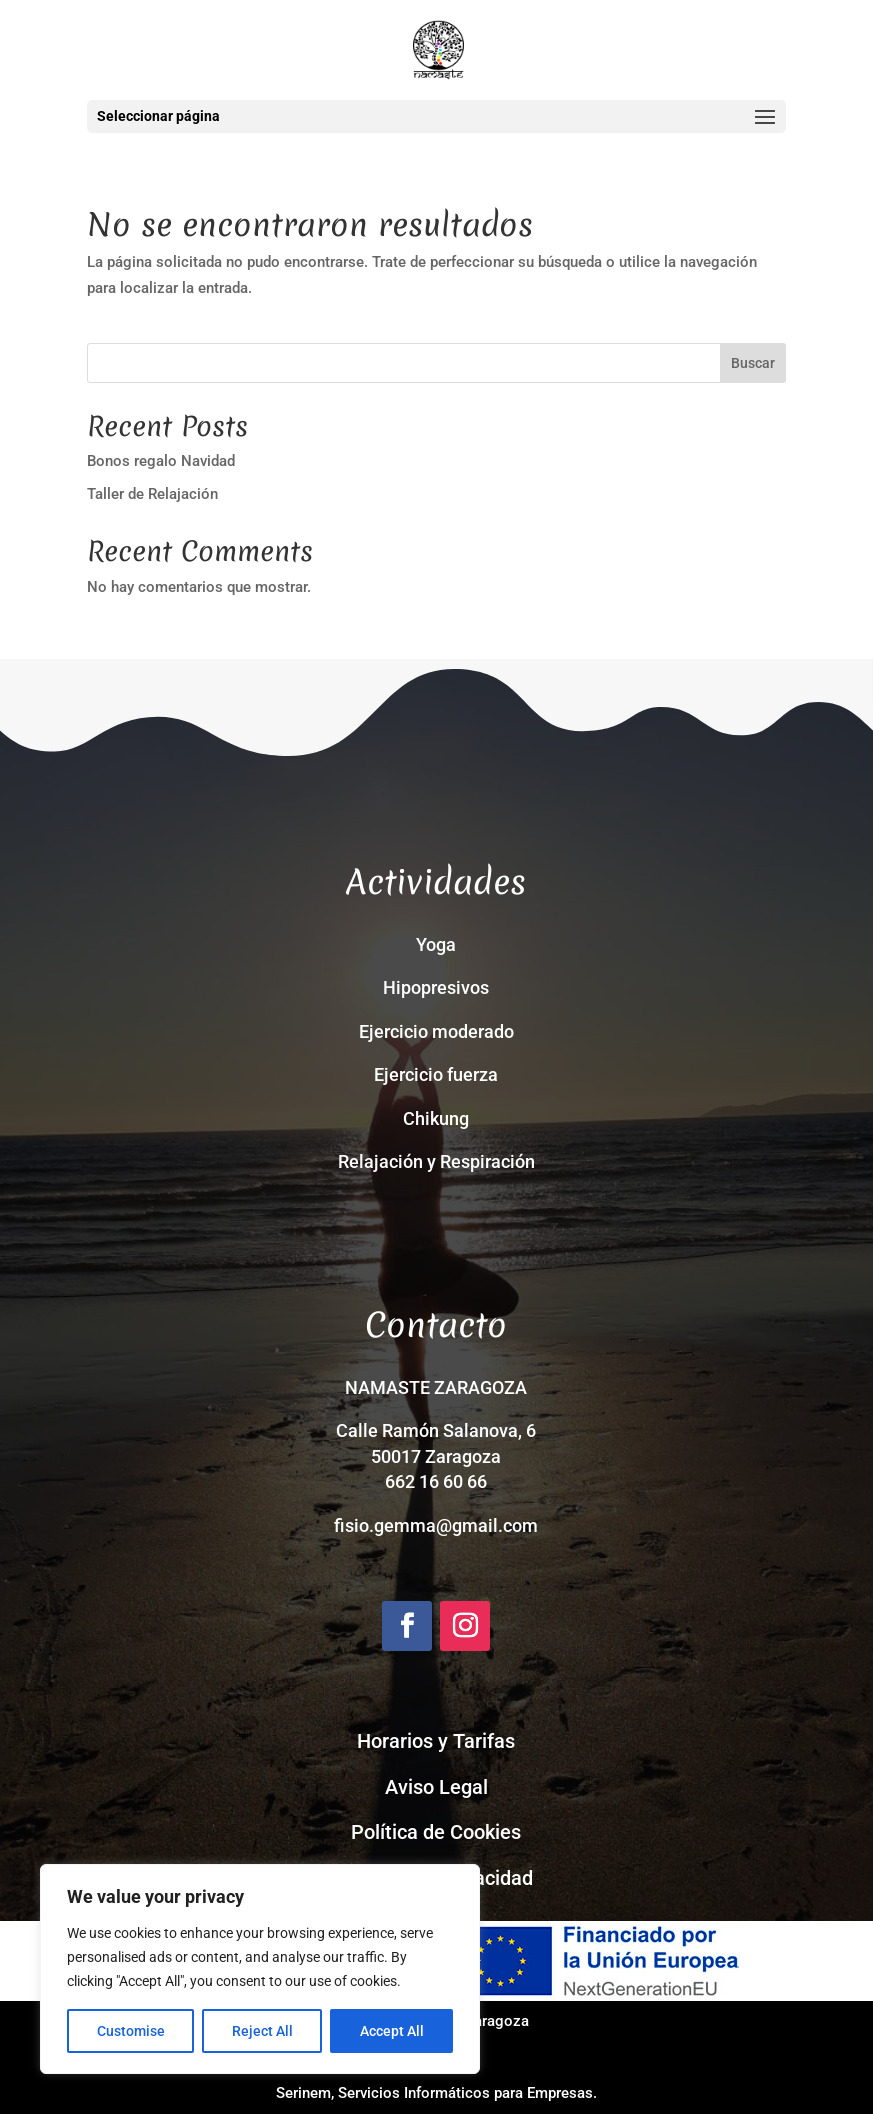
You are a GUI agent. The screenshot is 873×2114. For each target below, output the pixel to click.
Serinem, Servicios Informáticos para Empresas (434, 2093)
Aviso (412, 1787)
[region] (260, 1969)
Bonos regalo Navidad (161, 461)
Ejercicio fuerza (436, 1074)
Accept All (392, 2031)
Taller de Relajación (152, 494)
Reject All (262, 2031)
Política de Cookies (436, 1832)
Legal (463, 1787)
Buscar (753, 363)
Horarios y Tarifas (436, 1741)
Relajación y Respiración (436, 1161)
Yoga (436, 944)
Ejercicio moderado (436, 1031)
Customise (131, 2031)
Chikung (436, 1118)
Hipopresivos (436, 987)
